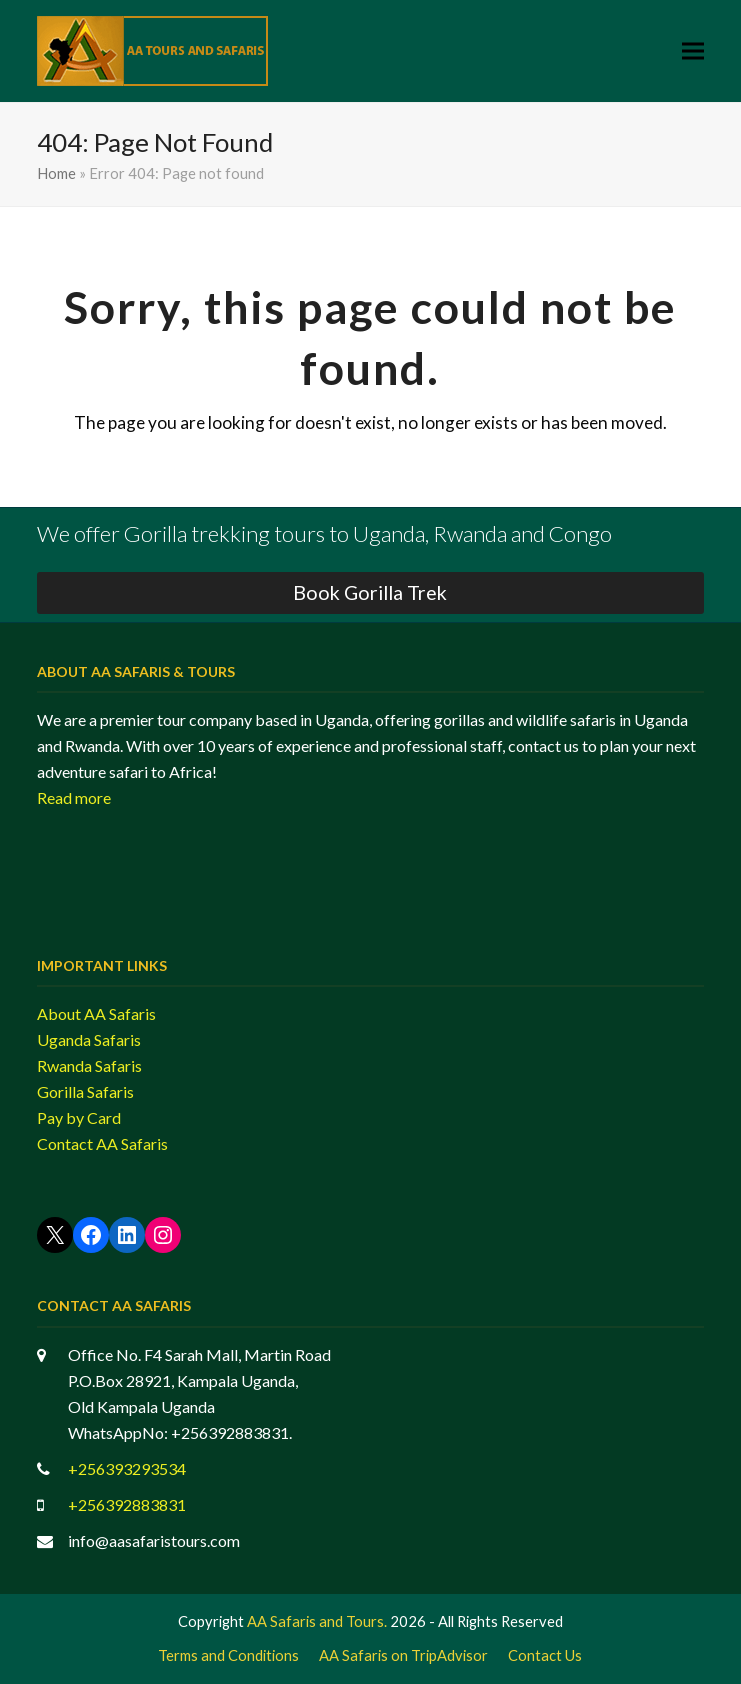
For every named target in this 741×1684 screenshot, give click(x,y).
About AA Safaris (96, 1013)
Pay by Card (79, 1117)
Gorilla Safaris (85, 1091)
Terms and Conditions (228, 1655)
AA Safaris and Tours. (317, 1621)
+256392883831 (127, 1504)
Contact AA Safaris (102, 1143)
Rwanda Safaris (89, 1065)
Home (56, 173)
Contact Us (545, 1655)
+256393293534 (127, 1468)
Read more (74, 797)
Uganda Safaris (89, 1039)
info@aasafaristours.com (154, 1540)
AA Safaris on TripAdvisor (403, 1655)
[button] (693, 51)
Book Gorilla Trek (370, 592)
